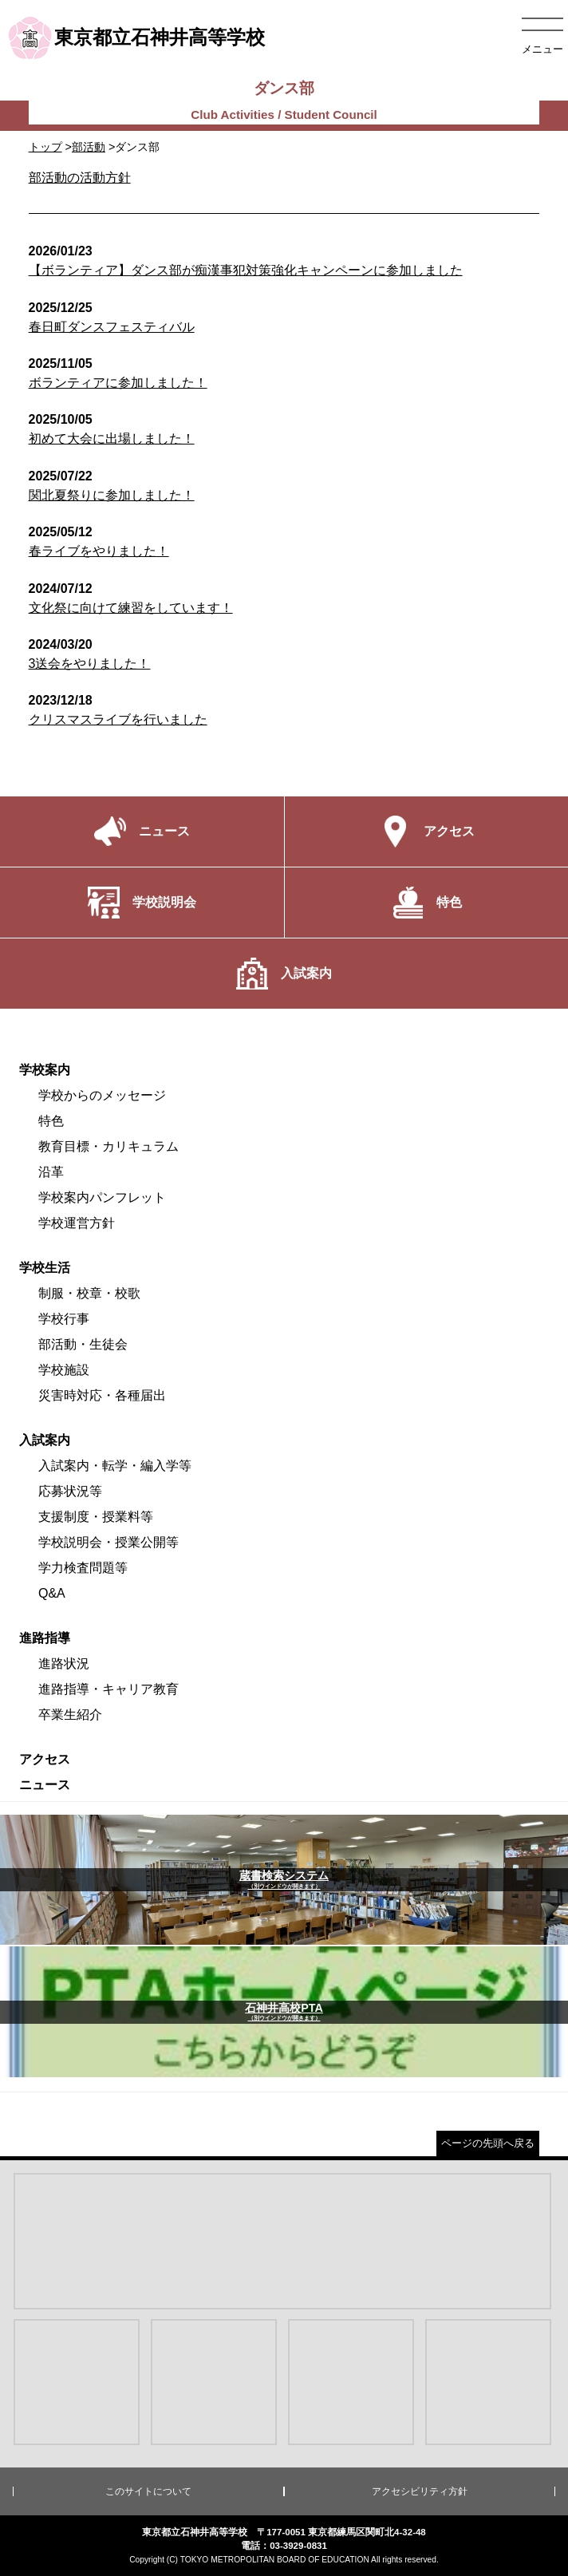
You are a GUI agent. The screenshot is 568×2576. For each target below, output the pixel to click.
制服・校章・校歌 (89, 1293)
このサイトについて (148, 2491)
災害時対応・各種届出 (102, 1395)
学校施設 (63, 1370)
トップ (45, 146)
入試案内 (44, 1440)
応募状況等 (70, 1491)
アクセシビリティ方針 (419, 2491)
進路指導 (44, 1638)
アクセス (44, 1759)
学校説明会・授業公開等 (108, 1542)
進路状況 (63, 1663)
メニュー (542, 49)
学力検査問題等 (83, 1567)
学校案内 (44, 1070)
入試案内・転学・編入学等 (114, 1465)
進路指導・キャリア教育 (108, 1689)
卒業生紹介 (70, 1714)
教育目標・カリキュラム (108, 1146)
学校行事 (63, 1319)
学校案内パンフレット (102, 1197)
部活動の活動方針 (80, 177)
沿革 (51, 1172)
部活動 (88, 146)
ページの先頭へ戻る (487, 2143)
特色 (51, 1121)
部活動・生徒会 (83, 1344)
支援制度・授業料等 (95, 1516)
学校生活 (44, 1267)
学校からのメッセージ (102, 1095)
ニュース (44, 1785)
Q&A (51, 1593)
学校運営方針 (76, 1223)
